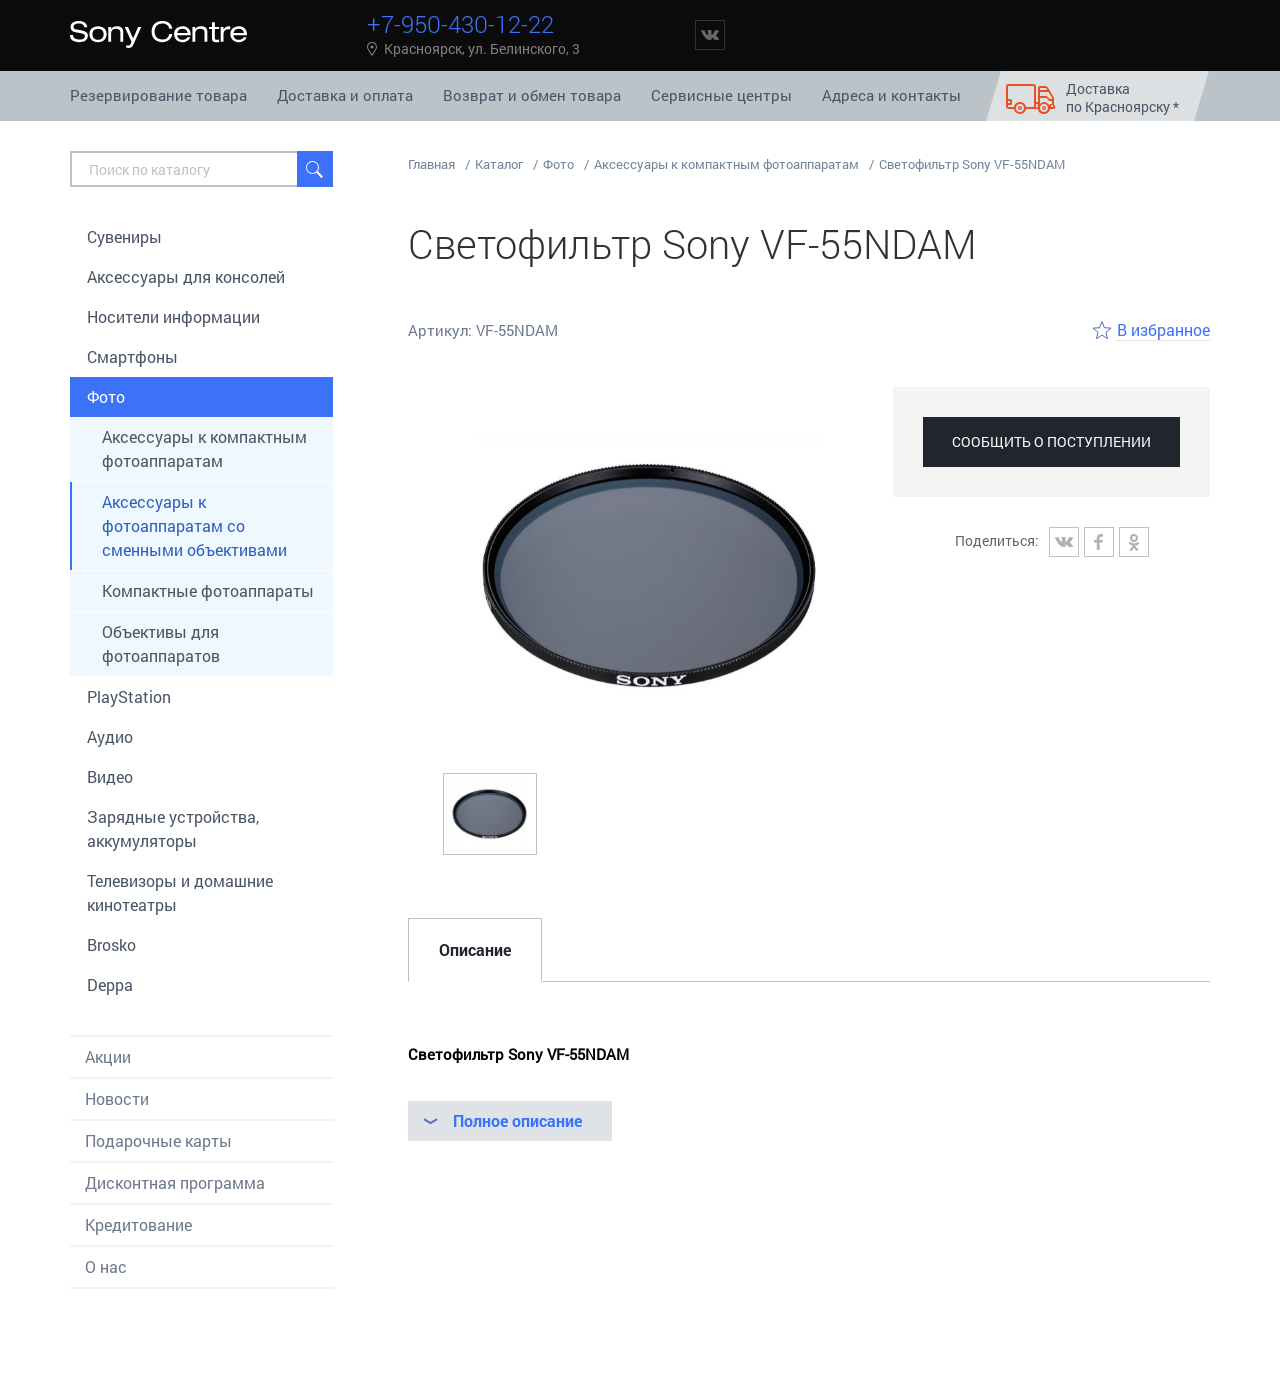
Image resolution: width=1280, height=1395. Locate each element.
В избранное (1163, 330)
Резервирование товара (158, 95)
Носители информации (173, 316)
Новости (117, 1098)
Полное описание (517, 1120)
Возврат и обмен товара (532, 95)
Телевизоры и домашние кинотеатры (180, 892)
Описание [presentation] (475, 949)
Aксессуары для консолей (186, 276)
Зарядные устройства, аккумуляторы (173, 828)
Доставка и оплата (345, 95)
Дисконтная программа (175, 1182)
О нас (106, 1266)
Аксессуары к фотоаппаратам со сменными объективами (194, 525)
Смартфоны (132, 356)
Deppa (110, 984)
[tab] (475, 950)
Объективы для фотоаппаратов (161, 643)
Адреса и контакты (891, 95)
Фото (106, 396)
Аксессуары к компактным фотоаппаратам (204, 448)
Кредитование (138, 1224)
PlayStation (129, 696)
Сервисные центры (721, 95)
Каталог (499, 164)
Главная (431, 164)
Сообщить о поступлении (1051, 441)
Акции (108, 1056)
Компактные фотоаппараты (208, 590)
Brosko (111, 944)
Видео (110, 776)
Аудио (110, 736)
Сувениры (124, 236)
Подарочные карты (158, 1140)
